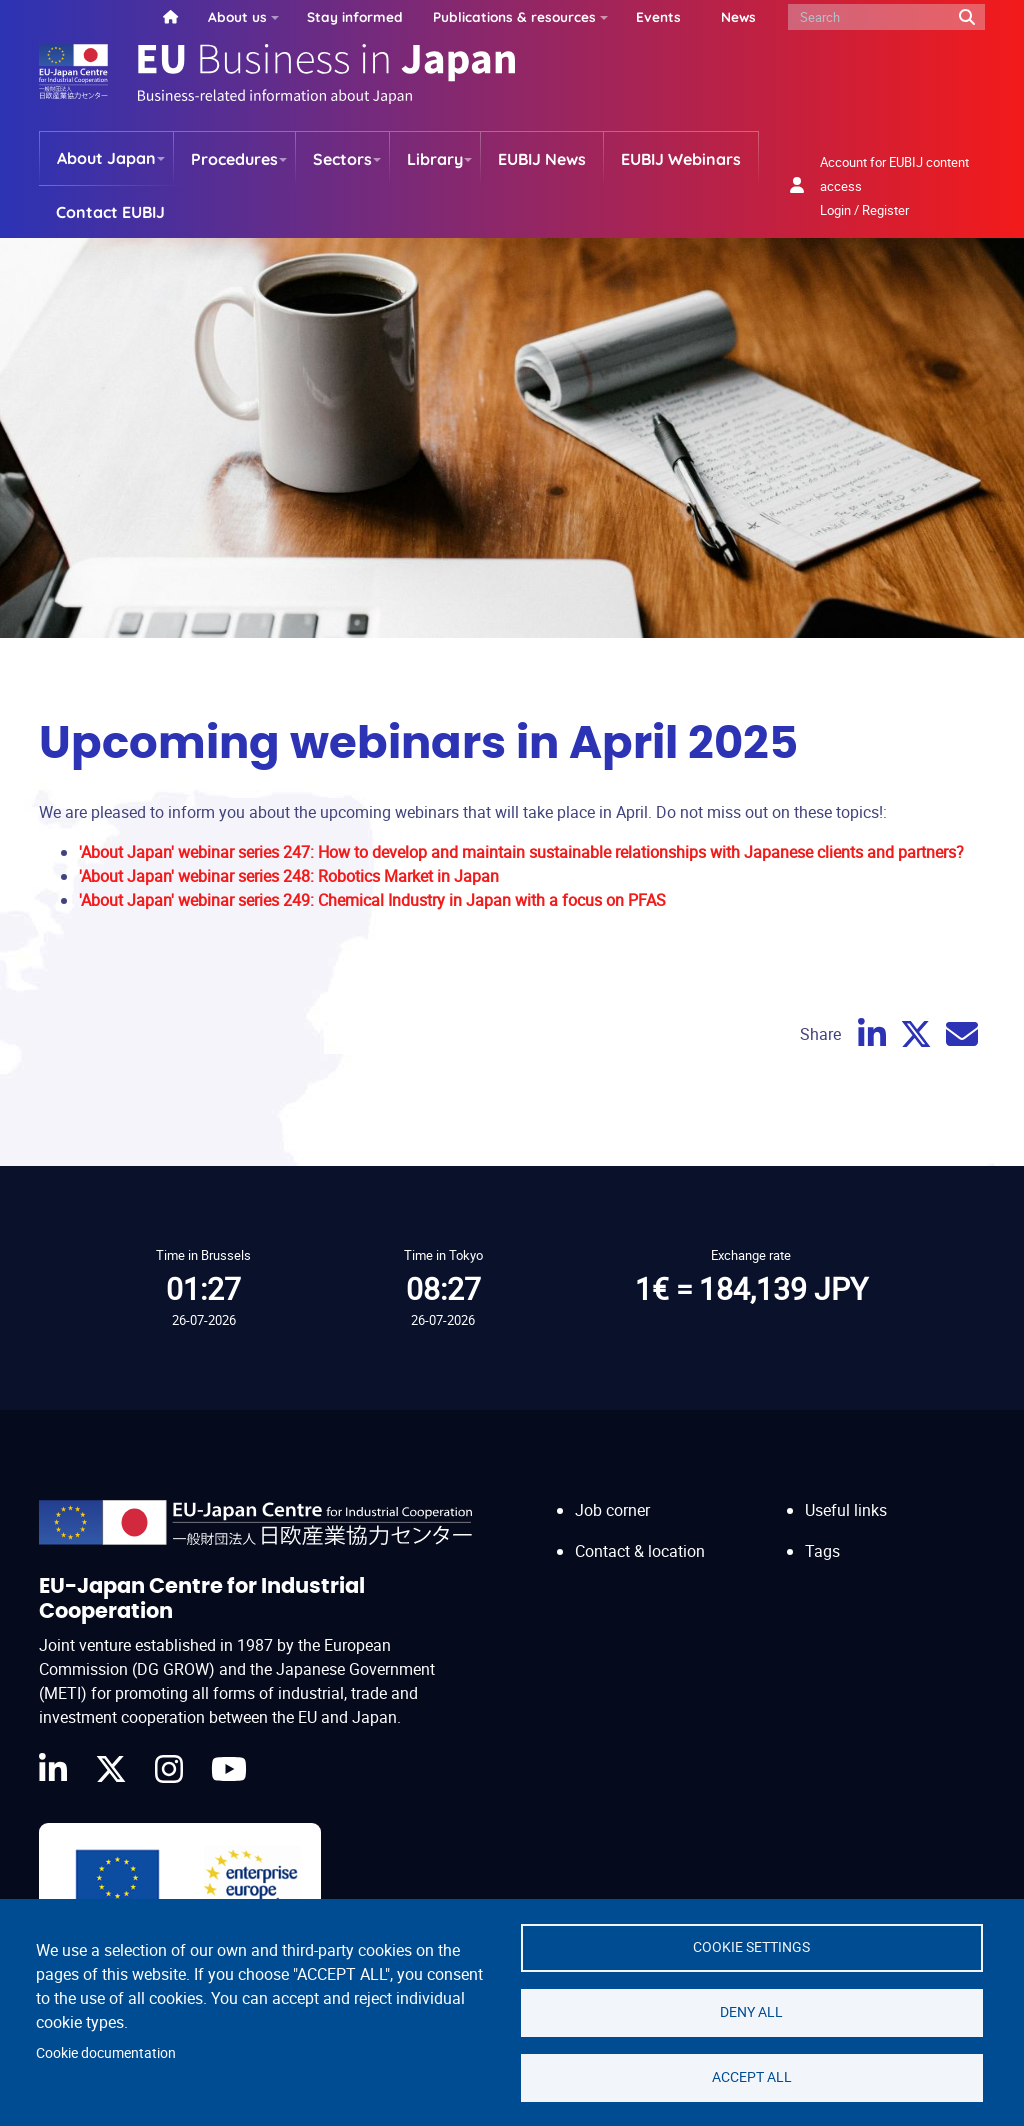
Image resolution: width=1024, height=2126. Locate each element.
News (738, 16)
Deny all (751, 2012)
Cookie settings (751, 1947)
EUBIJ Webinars (681, 159)
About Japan (106, 158)
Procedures (234, 159)
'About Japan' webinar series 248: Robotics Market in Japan (289, 876)
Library (435, 159)
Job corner (612, 1510)
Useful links (846, 1510)
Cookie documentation (106, 2053)
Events (658, 16)
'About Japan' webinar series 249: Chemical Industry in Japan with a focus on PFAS (372, 900)
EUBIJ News (542, 159)
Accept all (752, 2077)
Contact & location (640, 1551)
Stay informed (355, 16)
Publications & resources (514, 16)
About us (237, 16)
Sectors (342, 159)
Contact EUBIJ (110, 212)
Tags (822, 1551)
